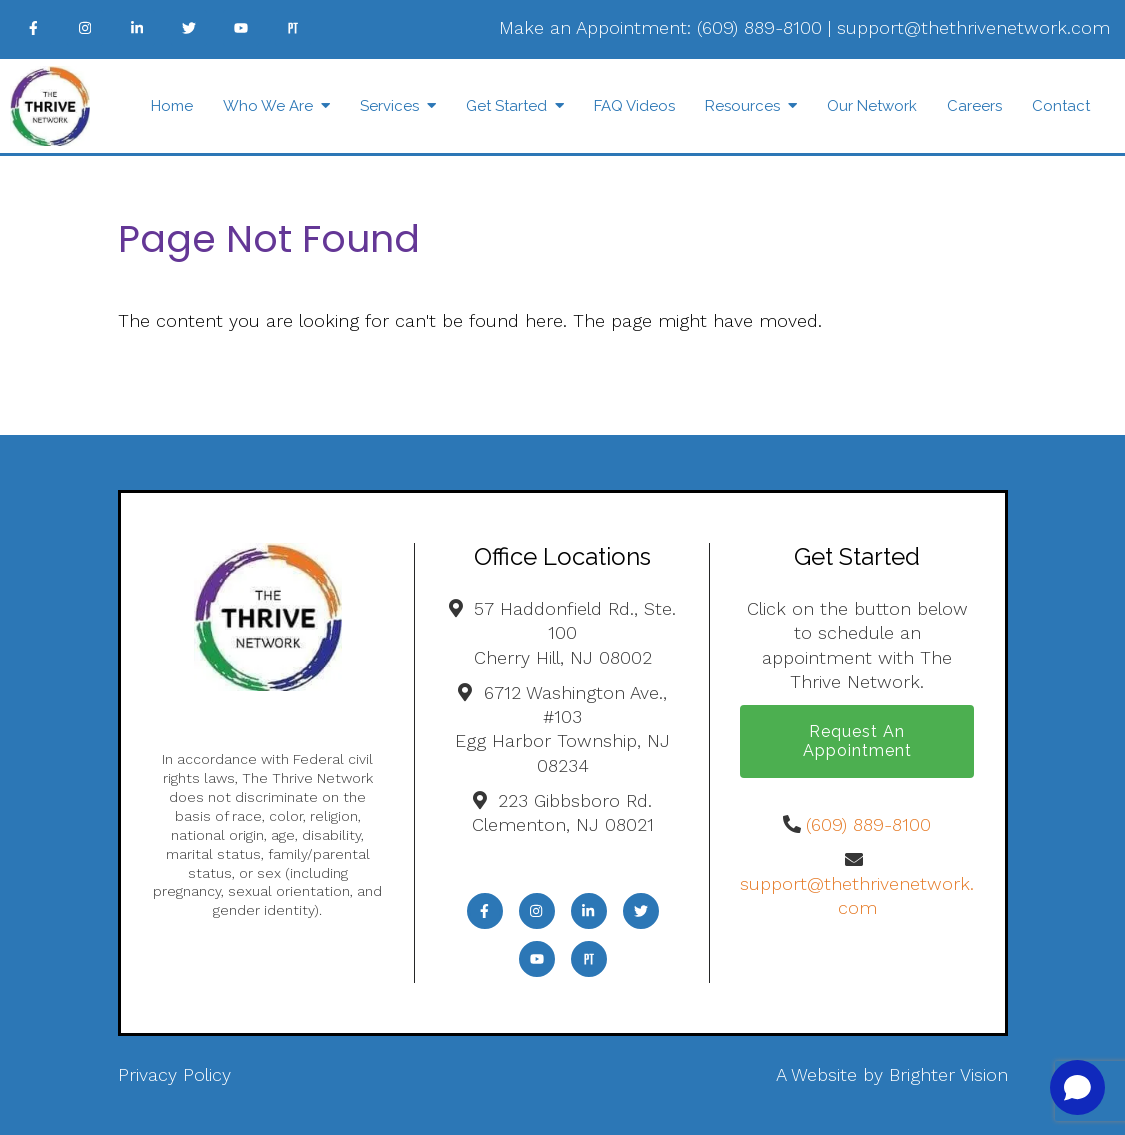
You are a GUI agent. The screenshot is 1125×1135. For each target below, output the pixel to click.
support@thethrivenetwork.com (973, 27)
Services (389, 106)
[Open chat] (1077, 1087)
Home (172, 106)
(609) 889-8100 (759, 27)
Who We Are (268, 106)
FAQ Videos (634, 106)
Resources (742, 106)
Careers (974, 106)
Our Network (872, 106)
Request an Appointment (857, 741)
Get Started (506, 106)
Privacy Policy (174, 1074)
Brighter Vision (948, 1074)
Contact (1061, 106)
